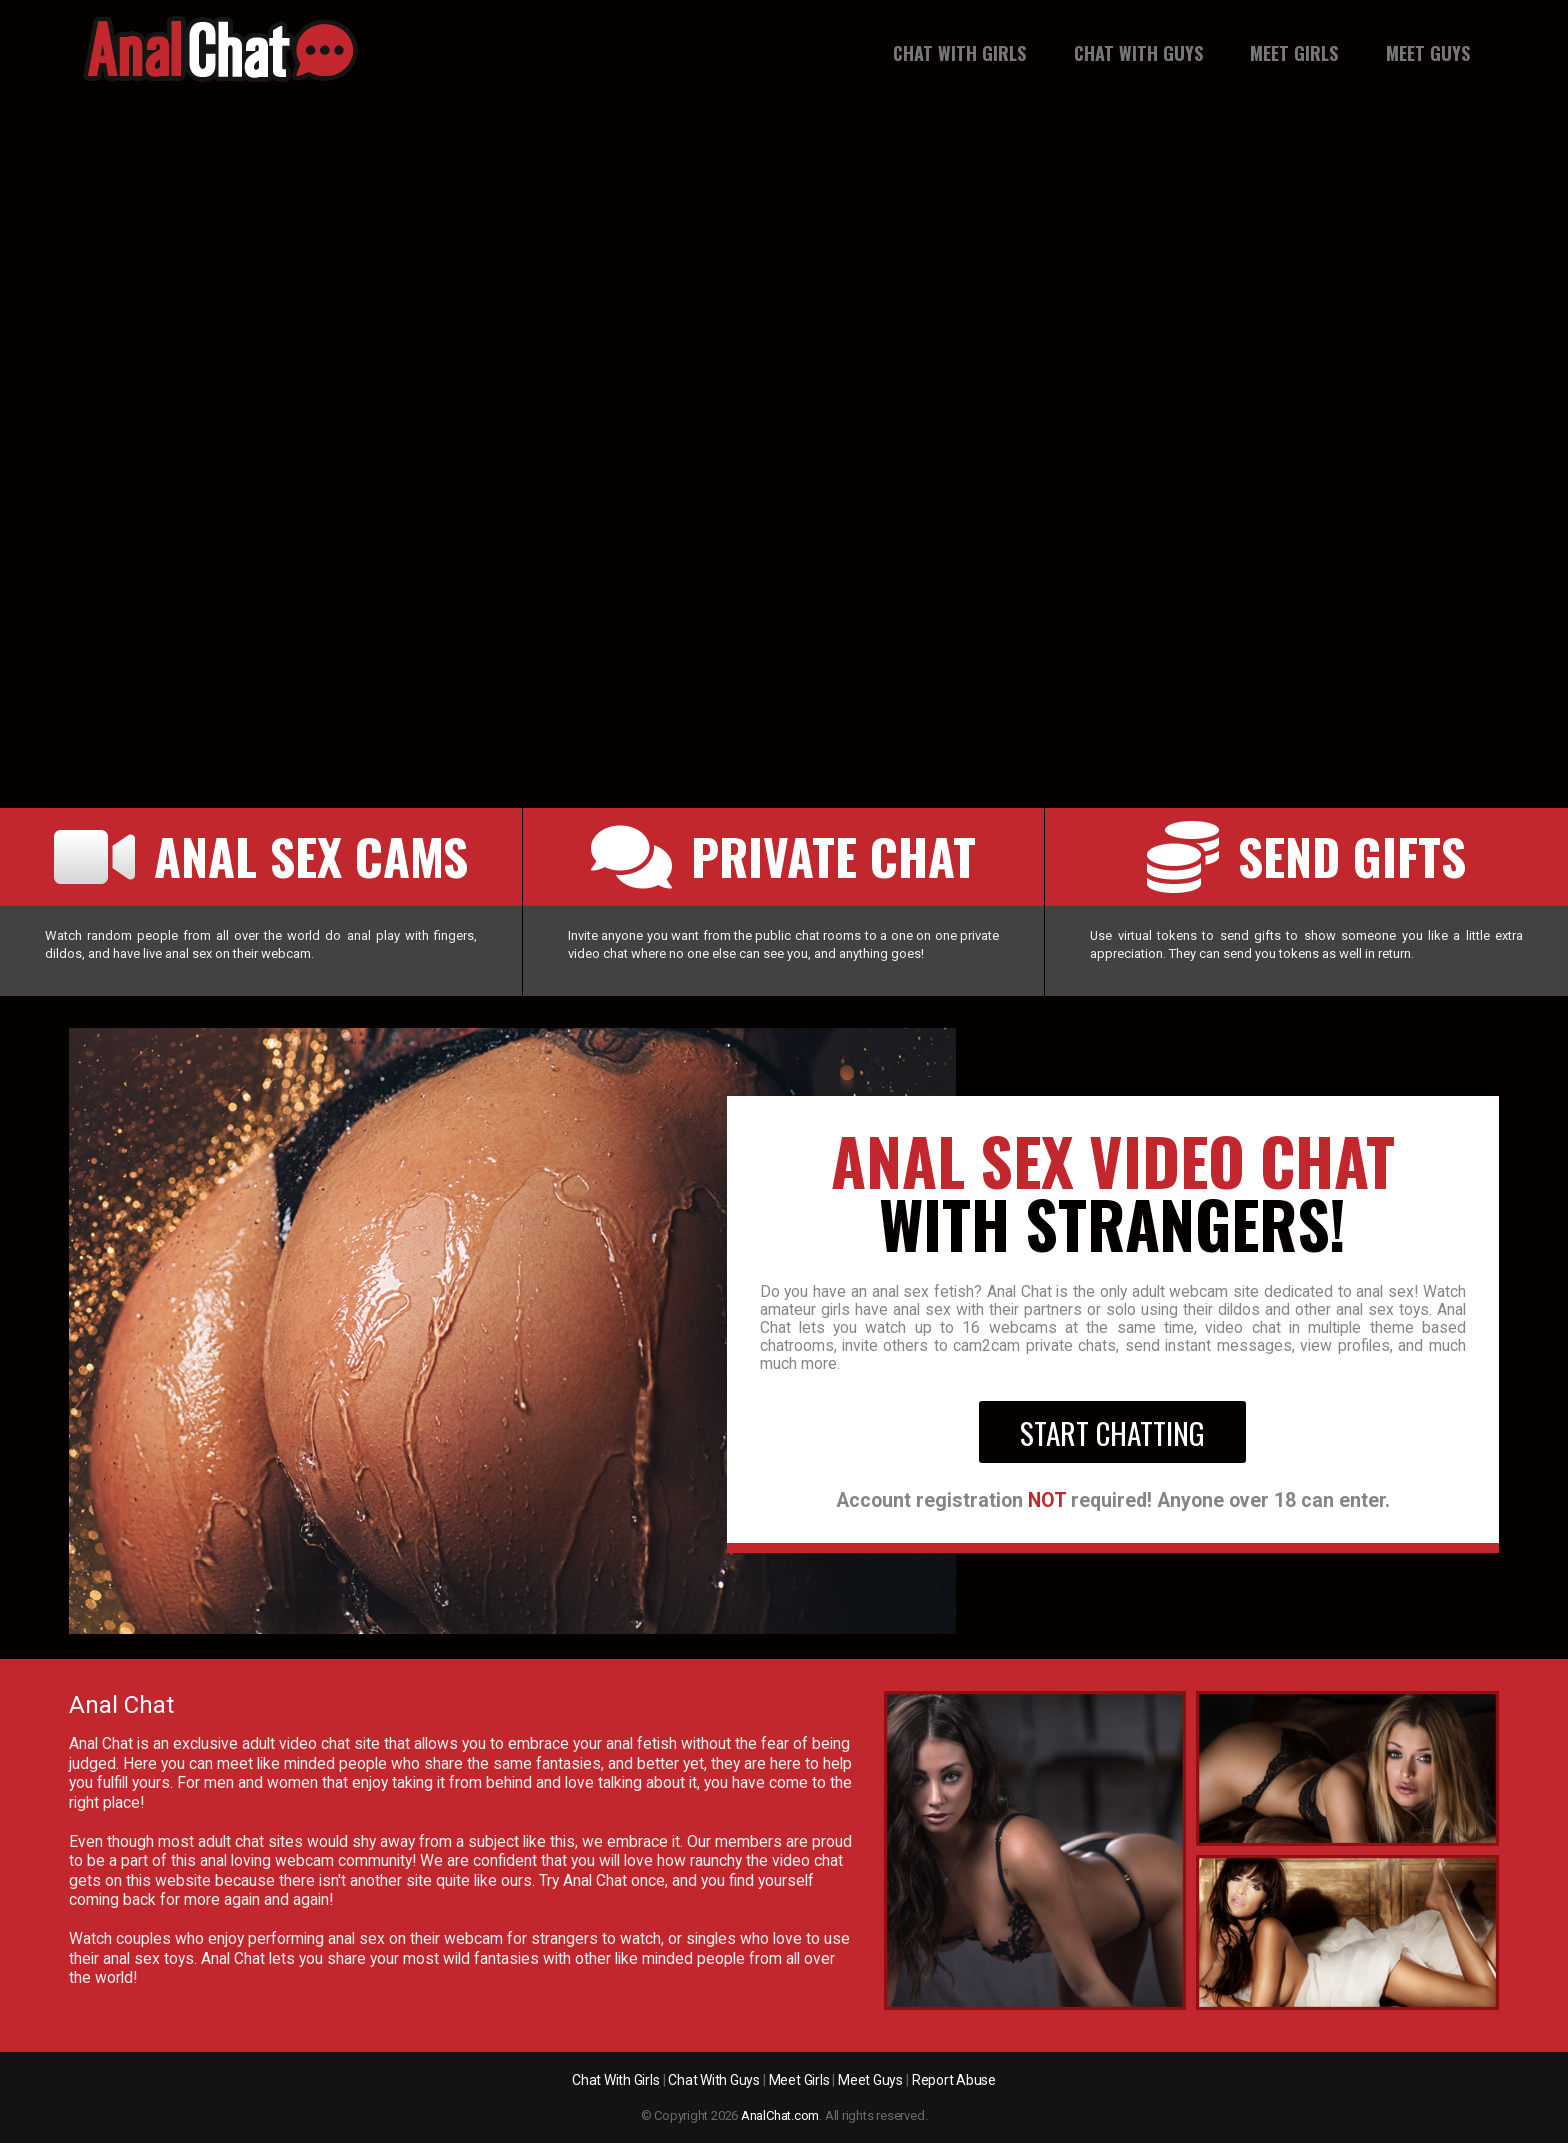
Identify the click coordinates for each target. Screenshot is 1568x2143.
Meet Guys (870, 2080)
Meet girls (1294, 53)
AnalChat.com (780, 2115)
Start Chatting (1112, 1432)
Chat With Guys (1138, 53)
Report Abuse (954, 2080)
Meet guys (1428, 53)
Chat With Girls (959, 53)
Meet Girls (799, 2080)
